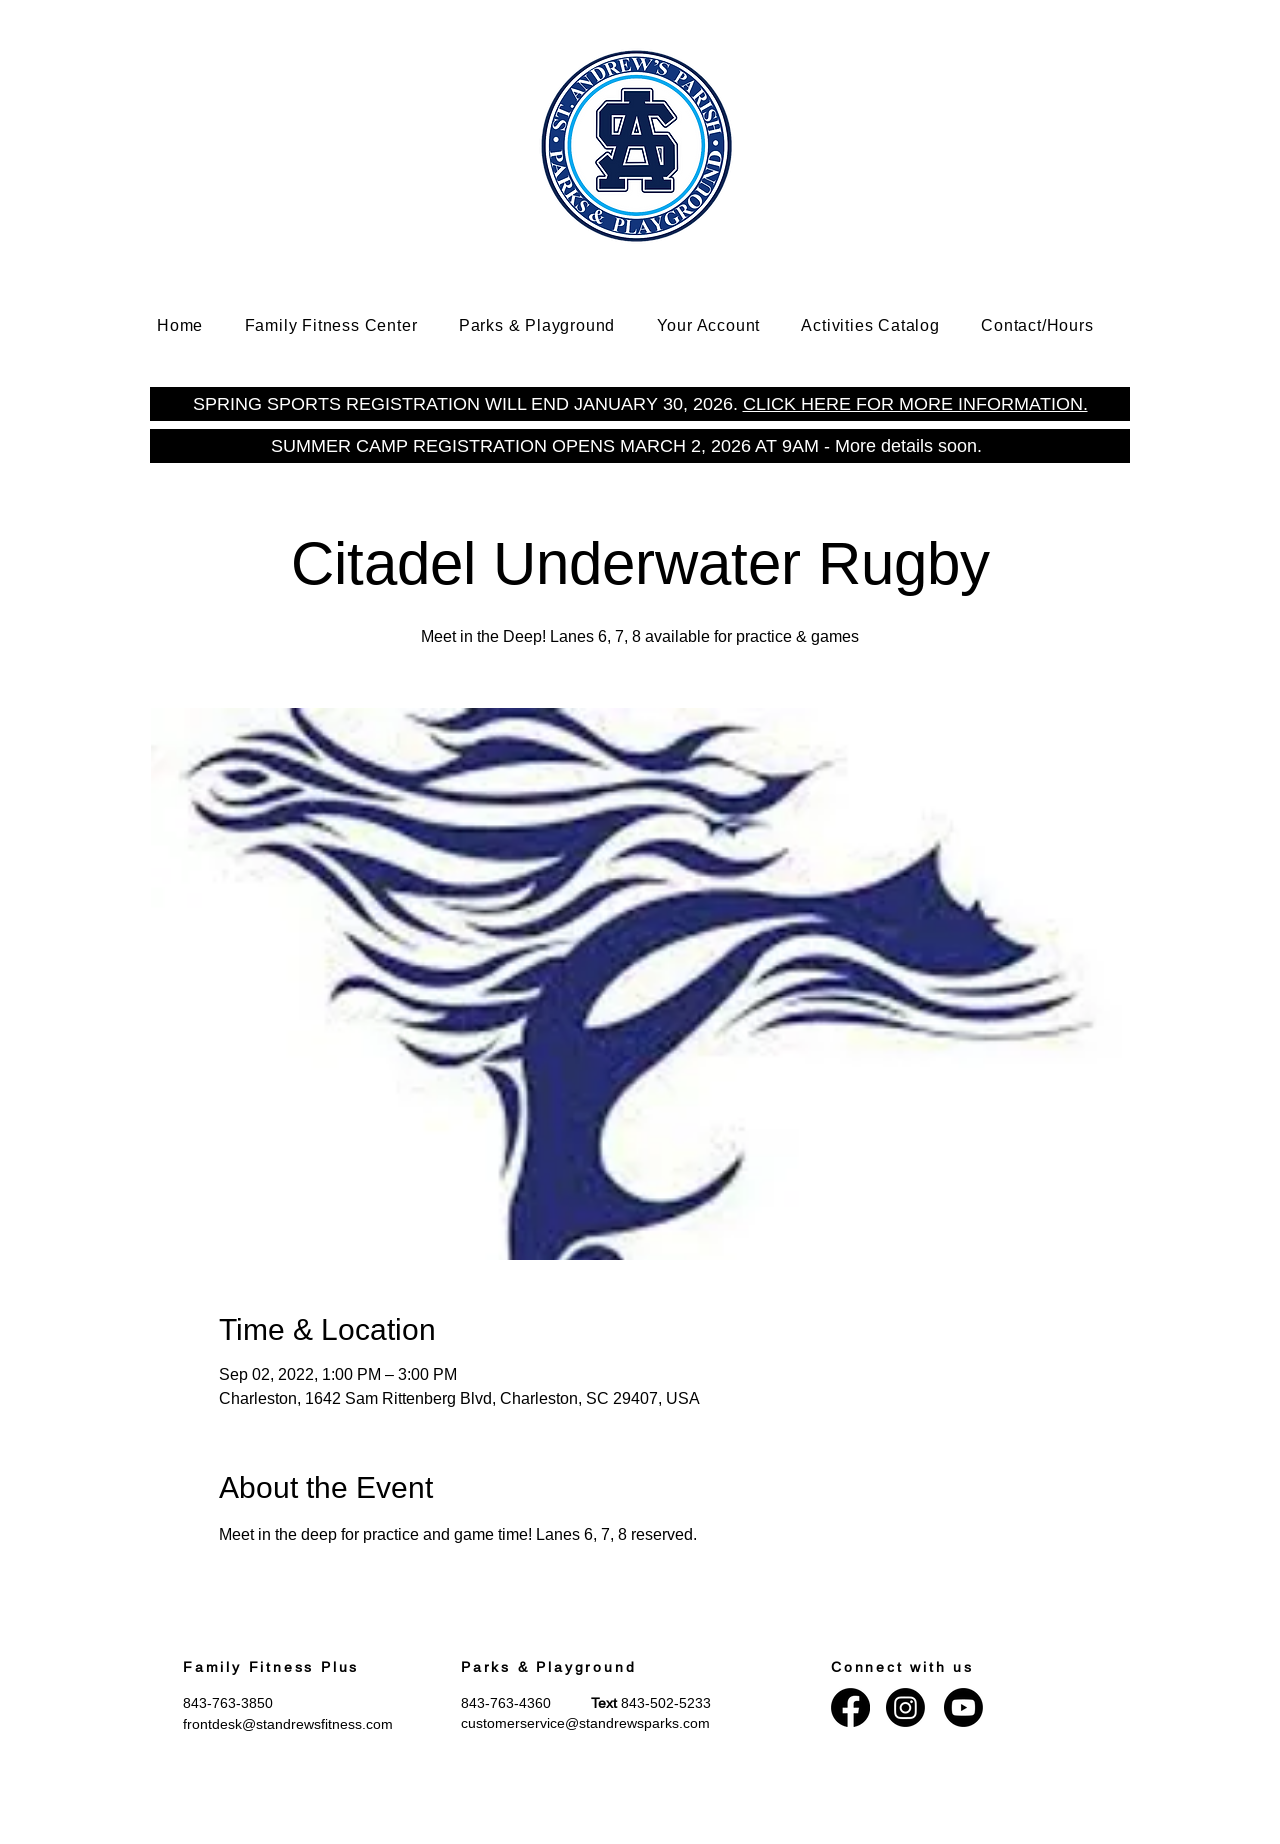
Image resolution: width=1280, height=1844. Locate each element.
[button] (346, 325)
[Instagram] (905, 1707)
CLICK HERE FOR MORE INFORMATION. (915, 403)
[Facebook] (850, 1707)
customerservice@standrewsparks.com (585, 1723)
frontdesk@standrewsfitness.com (288, 1724)
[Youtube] (963, 1707)
